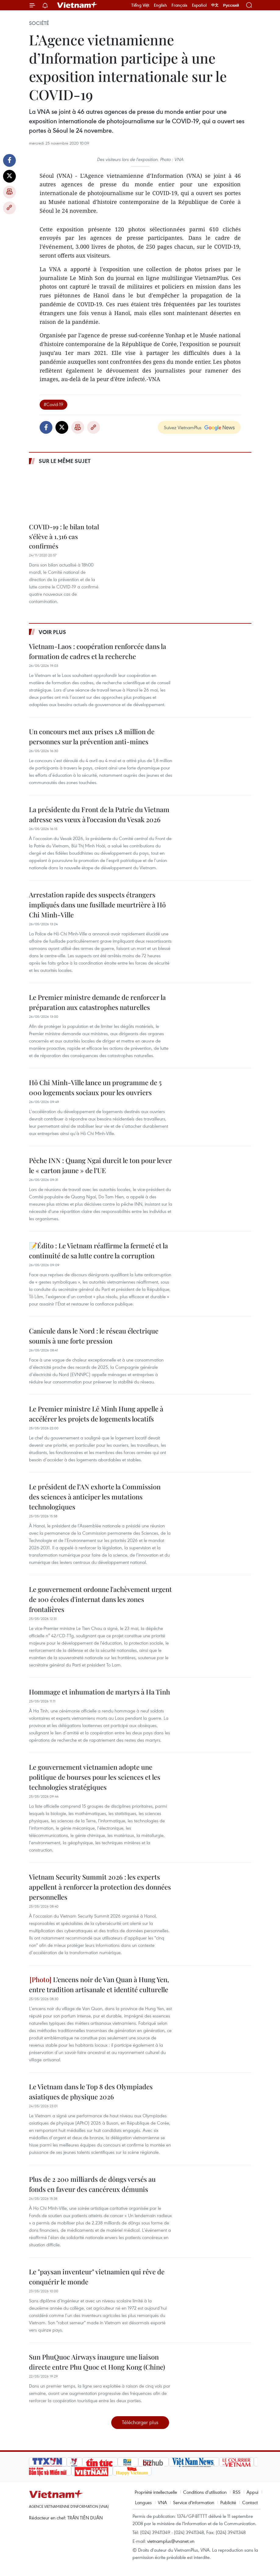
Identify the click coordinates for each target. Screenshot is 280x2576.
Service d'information (193, 2502)
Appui (252, 2492)
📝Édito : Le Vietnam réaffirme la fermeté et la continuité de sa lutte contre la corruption (98, 1250)
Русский (231, 5)
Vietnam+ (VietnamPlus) (77, 5)
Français (179, 5)
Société (39, 23)
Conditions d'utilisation (205, 2492)
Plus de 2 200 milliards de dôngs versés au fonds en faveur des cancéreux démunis (92, 2184)
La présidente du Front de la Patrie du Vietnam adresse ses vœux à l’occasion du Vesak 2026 (99, 814)
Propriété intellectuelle (156, 2492)
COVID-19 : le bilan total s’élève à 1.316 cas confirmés (64, 536)
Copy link (9, 208)
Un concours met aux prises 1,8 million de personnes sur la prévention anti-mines (91, 736)
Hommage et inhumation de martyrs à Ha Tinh (99, 1691)
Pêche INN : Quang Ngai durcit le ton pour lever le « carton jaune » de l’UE (100, 1165)
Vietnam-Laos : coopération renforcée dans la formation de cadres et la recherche (97, 651)
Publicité (228, 2502)
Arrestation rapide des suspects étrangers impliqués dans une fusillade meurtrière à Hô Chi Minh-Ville (97, 904)
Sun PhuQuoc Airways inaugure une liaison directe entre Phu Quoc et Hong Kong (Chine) (97, 2361)
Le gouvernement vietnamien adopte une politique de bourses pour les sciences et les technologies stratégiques (94, 1777)
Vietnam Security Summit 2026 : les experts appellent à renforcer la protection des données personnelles (100, 1886)
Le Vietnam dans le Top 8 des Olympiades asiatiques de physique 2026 (91, 2091)
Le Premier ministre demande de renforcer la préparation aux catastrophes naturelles (97, 1002)
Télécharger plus (140, 2422)
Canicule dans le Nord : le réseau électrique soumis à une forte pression (93, 1335)
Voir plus (52, 632)
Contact (250, 2502)
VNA (162, 2502)
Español (199, 5)
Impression (9, 192)
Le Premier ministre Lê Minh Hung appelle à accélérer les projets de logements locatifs (96, 1413)
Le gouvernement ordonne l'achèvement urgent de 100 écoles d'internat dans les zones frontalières (100, 1599)
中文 (214, 5)
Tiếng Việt (140, 5)
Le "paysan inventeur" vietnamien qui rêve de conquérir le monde (97, 2276)
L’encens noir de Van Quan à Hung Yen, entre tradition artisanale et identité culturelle (99, 1984)
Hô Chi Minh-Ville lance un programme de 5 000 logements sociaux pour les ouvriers (95, 1087)
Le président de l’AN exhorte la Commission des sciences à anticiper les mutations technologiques (95, 1496)
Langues (143, 2502)
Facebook (9, 160)
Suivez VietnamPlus (182, 427)
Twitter (9, 176)
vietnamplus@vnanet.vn (170, 2541)
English (160, 5)
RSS (236, 2492)
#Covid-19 (53, 404)
